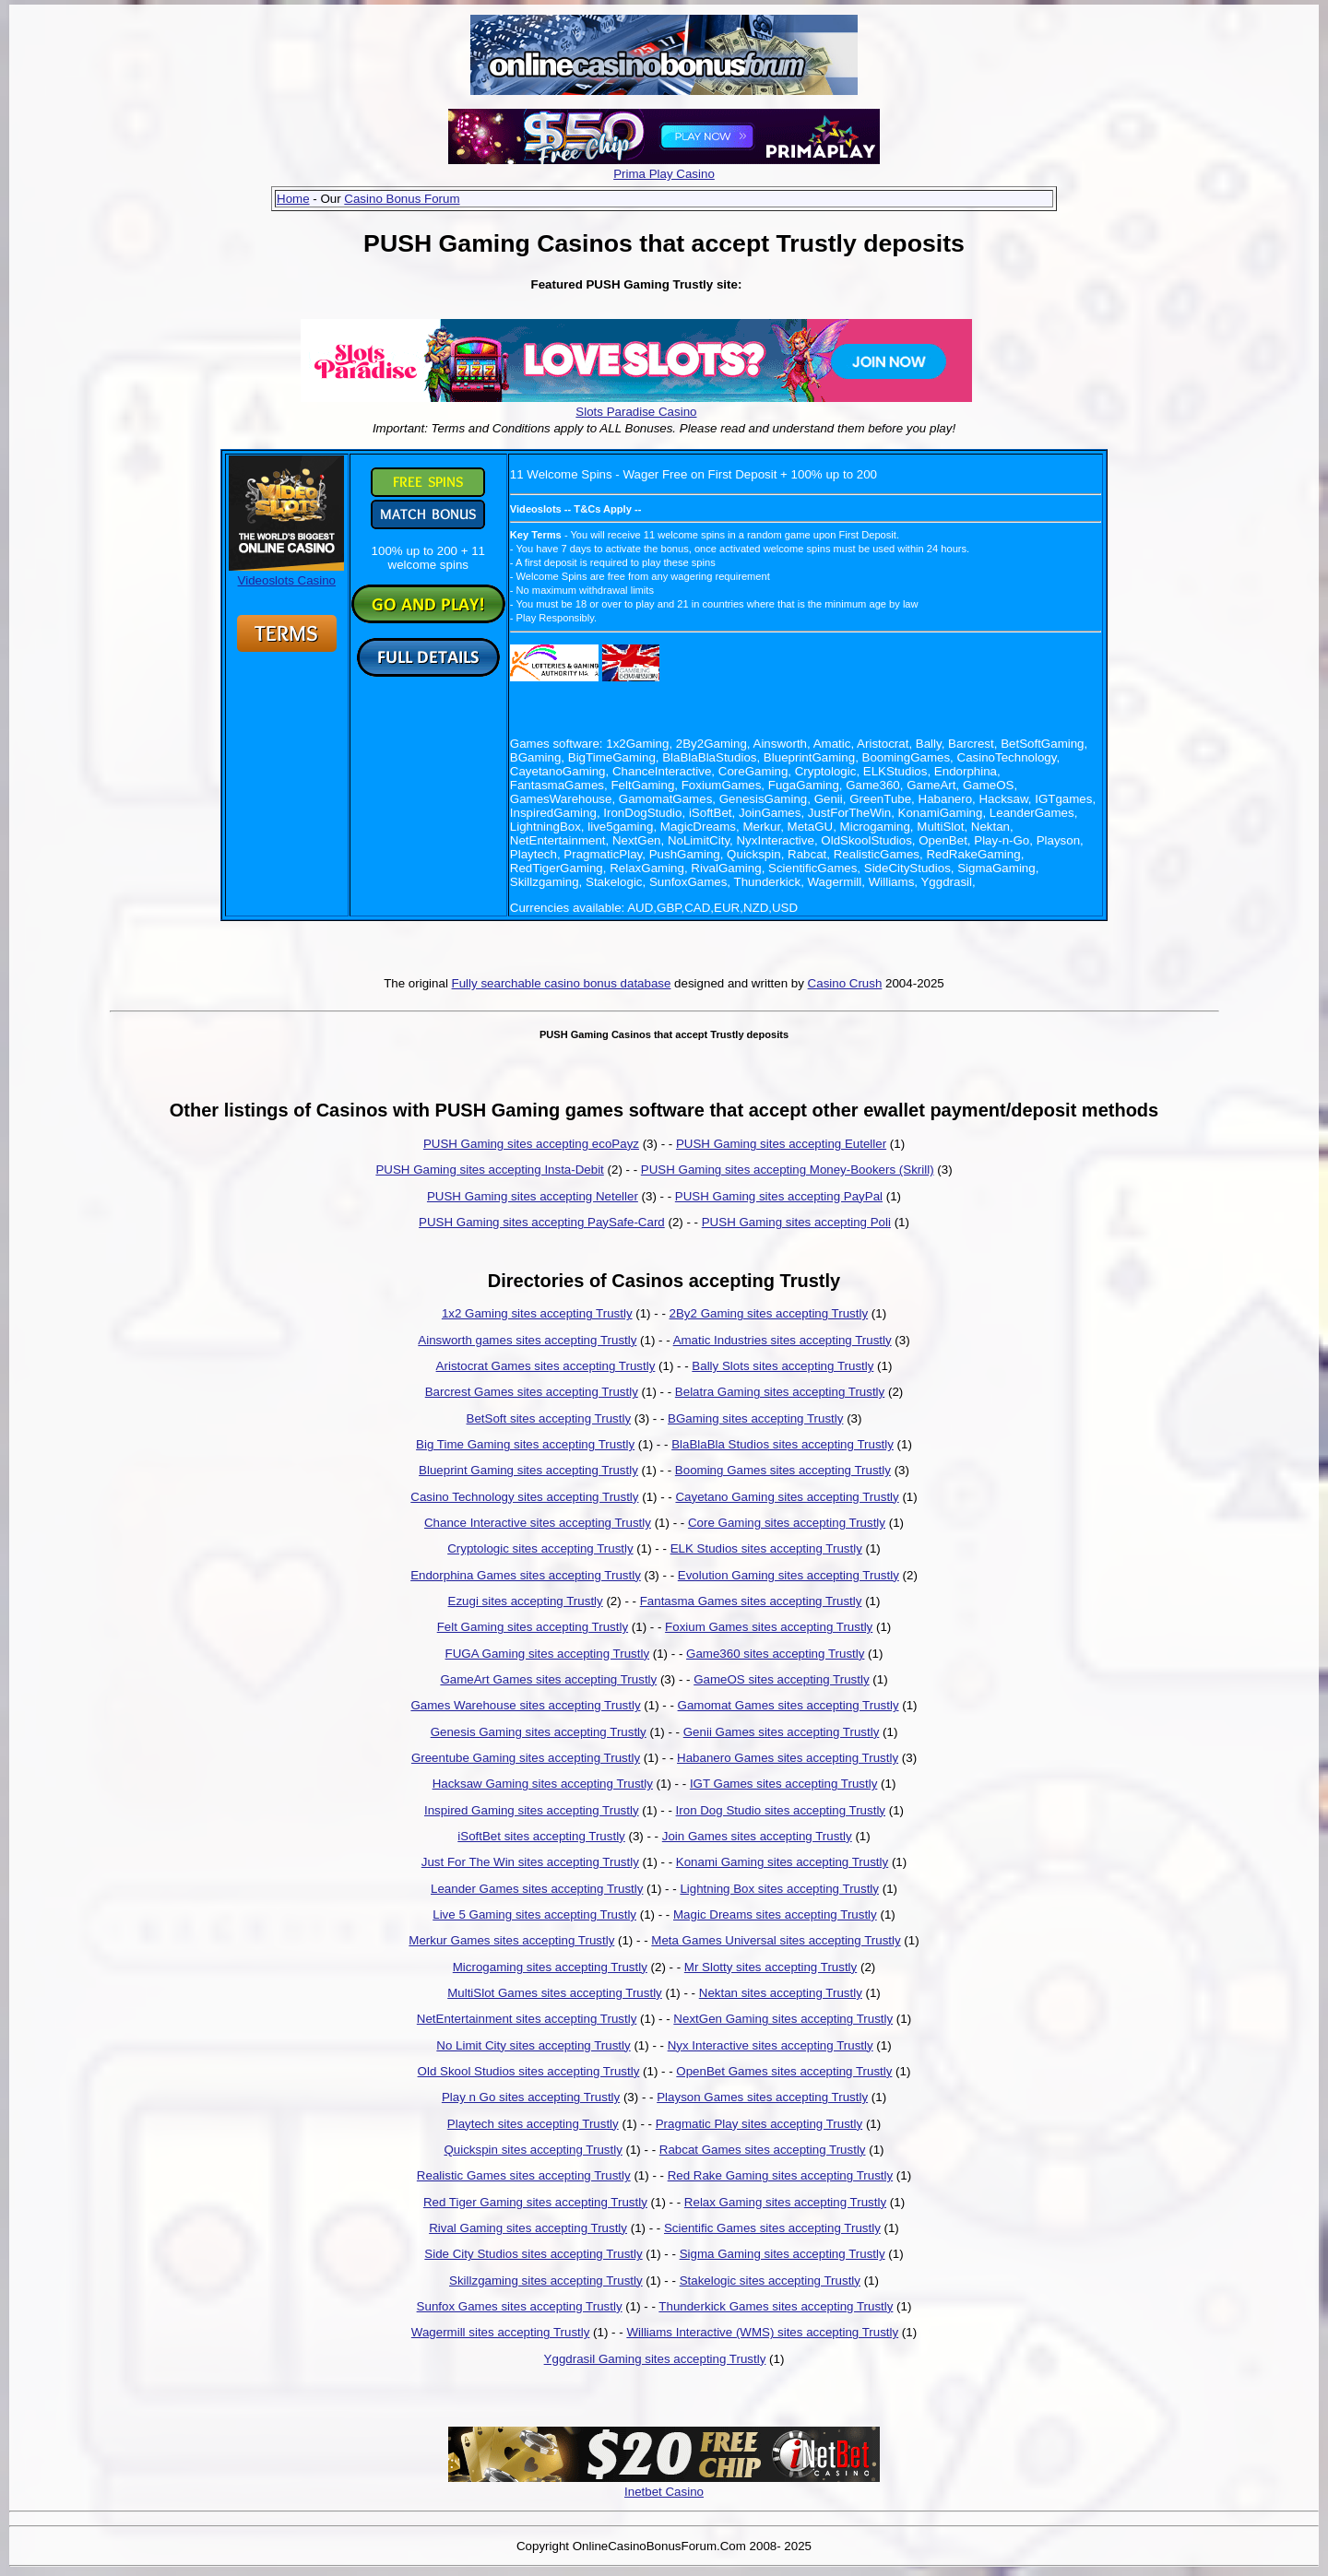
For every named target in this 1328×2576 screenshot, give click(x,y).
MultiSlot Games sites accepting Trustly (554, 1993)
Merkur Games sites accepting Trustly (511, 1940)
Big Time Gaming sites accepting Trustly (525, 1444)
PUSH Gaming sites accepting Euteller (781, 1144)
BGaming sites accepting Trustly (755, 1418)
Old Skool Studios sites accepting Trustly (529, 2071)
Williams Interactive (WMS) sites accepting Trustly (762, 2332)
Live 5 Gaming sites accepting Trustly (534, 1914)
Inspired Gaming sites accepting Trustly (531, 1810)
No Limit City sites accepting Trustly (533, 2045)
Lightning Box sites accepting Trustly (779, 1889)
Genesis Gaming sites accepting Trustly (538, 1732)
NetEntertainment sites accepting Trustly (527, 2019)
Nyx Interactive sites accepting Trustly (770, 2045)
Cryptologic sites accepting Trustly (540, 1548)
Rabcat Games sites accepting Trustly (762, 2150)
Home (293, 199)
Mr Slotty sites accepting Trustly (770, 1967)
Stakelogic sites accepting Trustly (770, 2280)
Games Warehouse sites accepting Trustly (525, 1705)
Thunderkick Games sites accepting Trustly (775, 2306)
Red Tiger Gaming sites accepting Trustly (535, 2202)
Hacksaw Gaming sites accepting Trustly (543, 1783)
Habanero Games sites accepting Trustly (787, 1758)
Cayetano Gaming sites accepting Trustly (786, 1497)
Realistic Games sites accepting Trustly (524, 2175)
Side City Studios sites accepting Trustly (533, 2254)
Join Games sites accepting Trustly (757, 1836)
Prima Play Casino (664, 174)
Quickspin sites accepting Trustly (533, 2150)
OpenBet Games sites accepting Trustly (784, 2071)
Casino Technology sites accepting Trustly (524, 1497)
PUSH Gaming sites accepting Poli (796, 1222)
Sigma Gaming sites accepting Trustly (782, 2254)
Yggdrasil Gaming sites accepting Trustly (655, 2359)
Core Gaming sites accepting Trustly (786, 1523)
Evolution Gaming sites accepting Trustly (788, 1575)
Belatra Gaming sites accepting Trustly (779, 1392)
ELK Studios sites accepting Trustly (766, 1548)
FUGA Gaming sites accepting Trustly (547, 1653)
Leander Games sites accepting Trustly (537, 1889)
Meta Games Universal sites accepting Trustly (775, 1940)
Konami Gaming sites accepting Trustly (782, 1862)
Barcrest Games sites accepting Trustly (531, 1392)
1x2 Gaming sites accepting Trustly (537, 1313)
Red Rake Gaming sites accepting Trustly (780, 2175)
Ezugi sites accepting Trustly (525, 1601)
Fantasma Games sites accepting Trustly (751, 1601)
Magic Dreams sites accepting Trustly (775, 1914)
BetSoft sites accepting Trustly (549, 1418)
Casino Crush (845, 983)
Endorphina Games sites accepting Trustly (525, 1575)
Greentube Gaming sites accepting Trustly (525, 1758)
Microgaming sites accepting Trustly (550, 1967)
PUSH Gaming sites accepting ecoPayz (531, 1144)
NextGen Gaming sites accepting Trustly (783, 2019)
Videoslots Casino (286, 573)
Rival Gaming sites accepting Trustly (528, 2228)
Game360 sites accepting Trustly (775, 1653)
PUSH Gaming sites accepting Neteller (532, 1196)
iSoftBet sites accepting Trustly (541, 1836)
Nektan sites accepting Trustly (780, 1993)
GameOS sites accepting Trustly (781, 1679)
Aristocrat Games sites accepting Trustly (546, 1366)
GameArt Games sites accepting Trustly (548, 1679)
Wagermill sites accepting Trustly (500, 2332)
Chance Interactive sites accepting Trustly (537, 1523)
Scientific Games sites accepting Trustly (772, 2228)
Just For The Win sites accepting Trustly (530, 1862)
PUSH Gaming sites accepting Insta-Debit (489, 1169)
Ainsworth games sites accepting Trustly (527, 1340)
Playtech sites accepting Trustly (533, 2124)
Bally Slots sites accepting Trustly (782, 1366)
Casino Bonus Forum (401, 199)
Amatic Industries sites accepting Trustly (782, 1340)
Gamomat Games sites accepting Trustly (788, 1705)
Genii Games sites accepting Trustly (781, 1732)
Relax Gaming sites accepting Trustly (785, 2202)
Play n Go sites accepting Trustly (531, 2097)
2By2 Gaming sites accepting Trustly (769, 1313)
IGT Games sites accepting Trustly (783, 1783)
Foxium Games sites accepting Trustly (768, 1627)
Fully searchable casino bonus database (561, 983)
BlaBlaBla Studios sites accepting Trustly (782, 1444)
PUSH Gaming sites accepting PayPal (779, 1196)
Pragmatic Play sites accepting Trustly (759, 2124)
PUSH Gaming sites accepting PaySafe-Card (542, 1222)
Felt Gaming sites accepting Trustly (532, 1627)
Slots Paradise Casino (635, 412)
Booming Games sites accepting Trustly (783, 1470)
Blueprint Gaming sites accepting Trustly (528, 1470)
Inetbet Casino (664, 2492)
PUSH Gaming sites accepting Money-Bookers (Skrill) (787, 1169)
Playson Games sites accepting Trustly (762, 2097)
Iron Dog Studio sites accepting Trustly (780, 1810)
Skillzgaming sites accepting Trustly (546, 2280)
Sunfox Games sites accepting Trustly (519, 2306)
